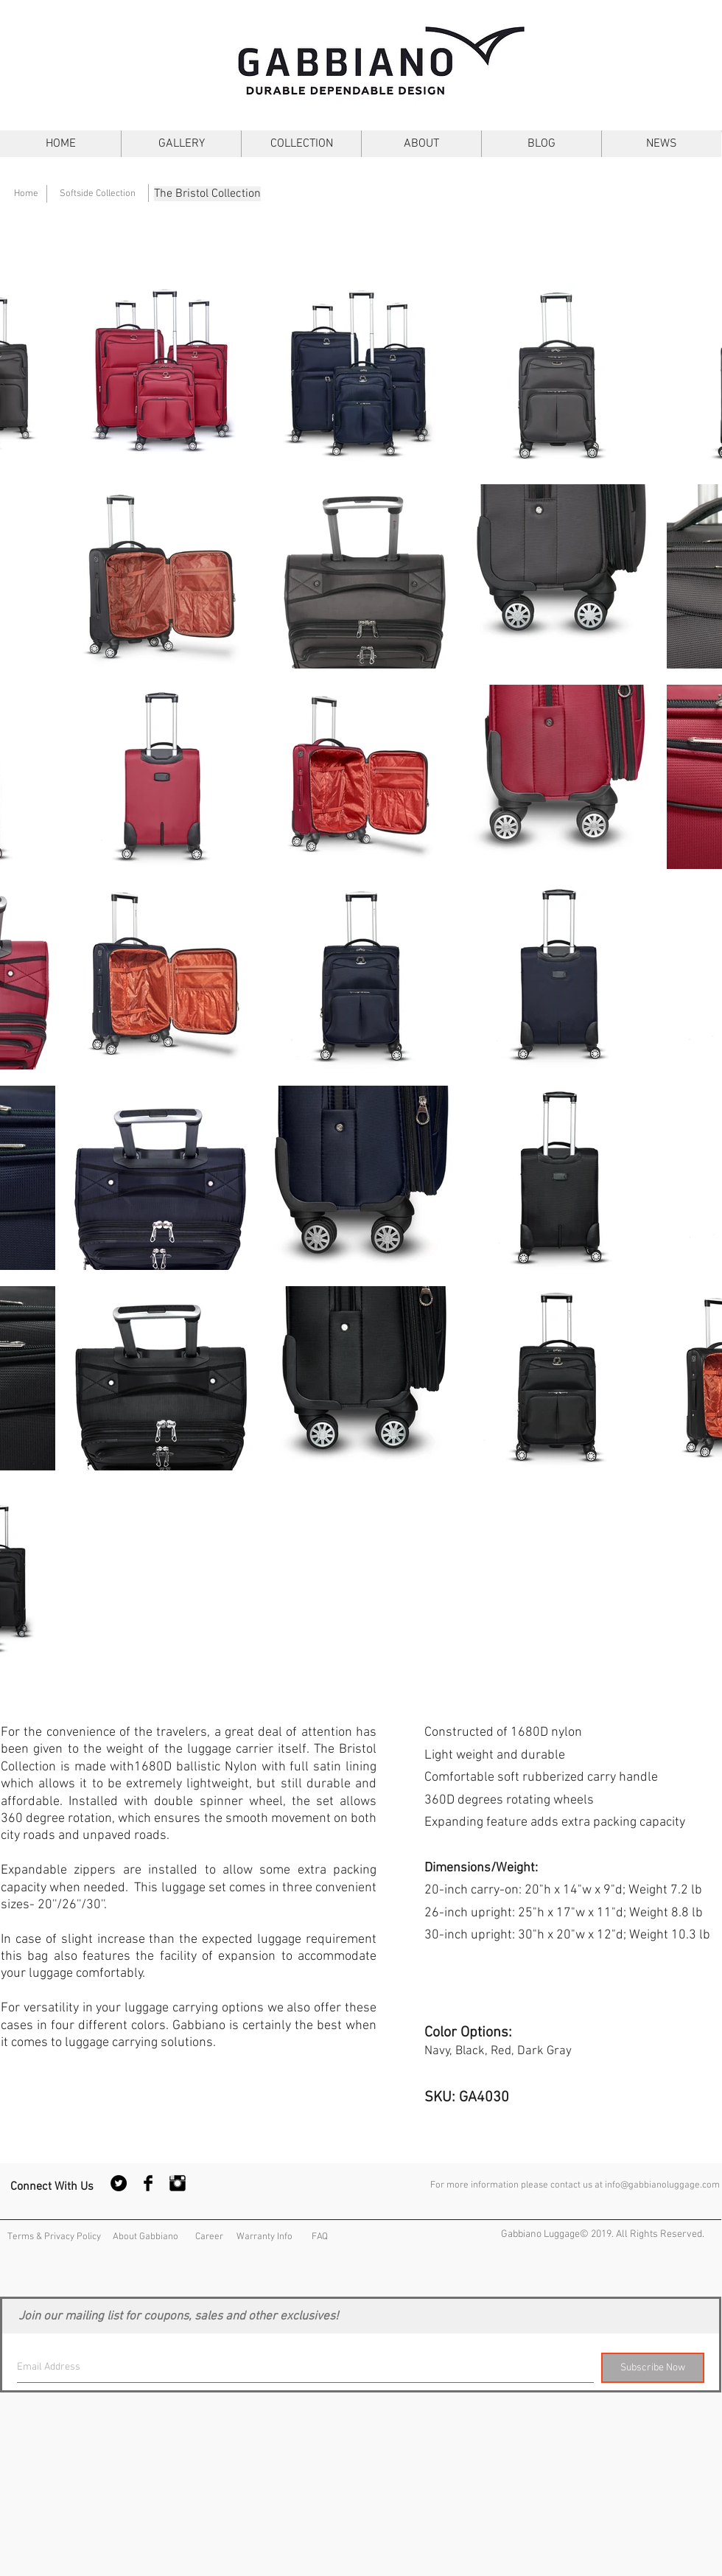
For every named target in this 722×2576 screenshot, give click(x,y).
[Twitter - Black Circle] (119, 2183)
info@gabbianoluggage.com (662, 2185)
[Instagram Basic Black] (177, 2183)
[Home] (26, 194)
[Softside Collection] (97, 194)
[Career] (209, 2236)
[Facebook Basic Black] (148, 2183)
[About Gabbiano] (145, 2236)
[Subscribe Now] (652, 2368)
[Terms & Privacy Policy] (54, 2236)
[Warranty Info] (264, 2236)
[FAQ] (319, 2236)
